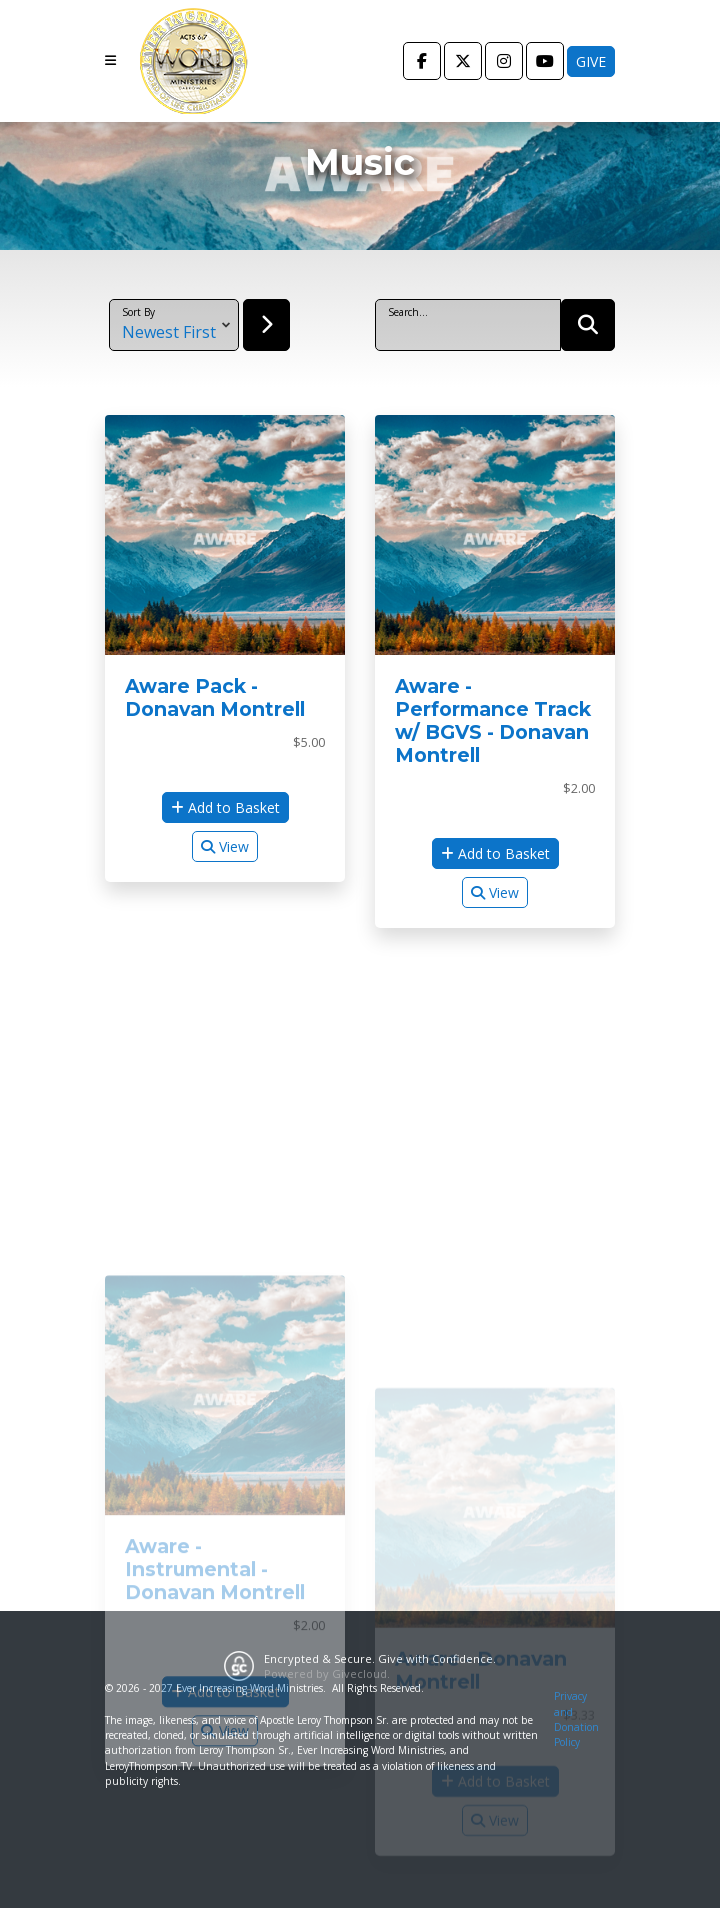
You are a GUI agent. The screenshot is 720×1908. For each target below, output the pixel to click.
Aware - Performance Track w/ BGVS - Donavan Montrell (493, 720)
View (225, 846)
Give (591, 61)
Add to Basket (225, 807)
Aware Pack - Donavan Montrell (215, 697)
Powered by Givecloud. (327, 1673)
